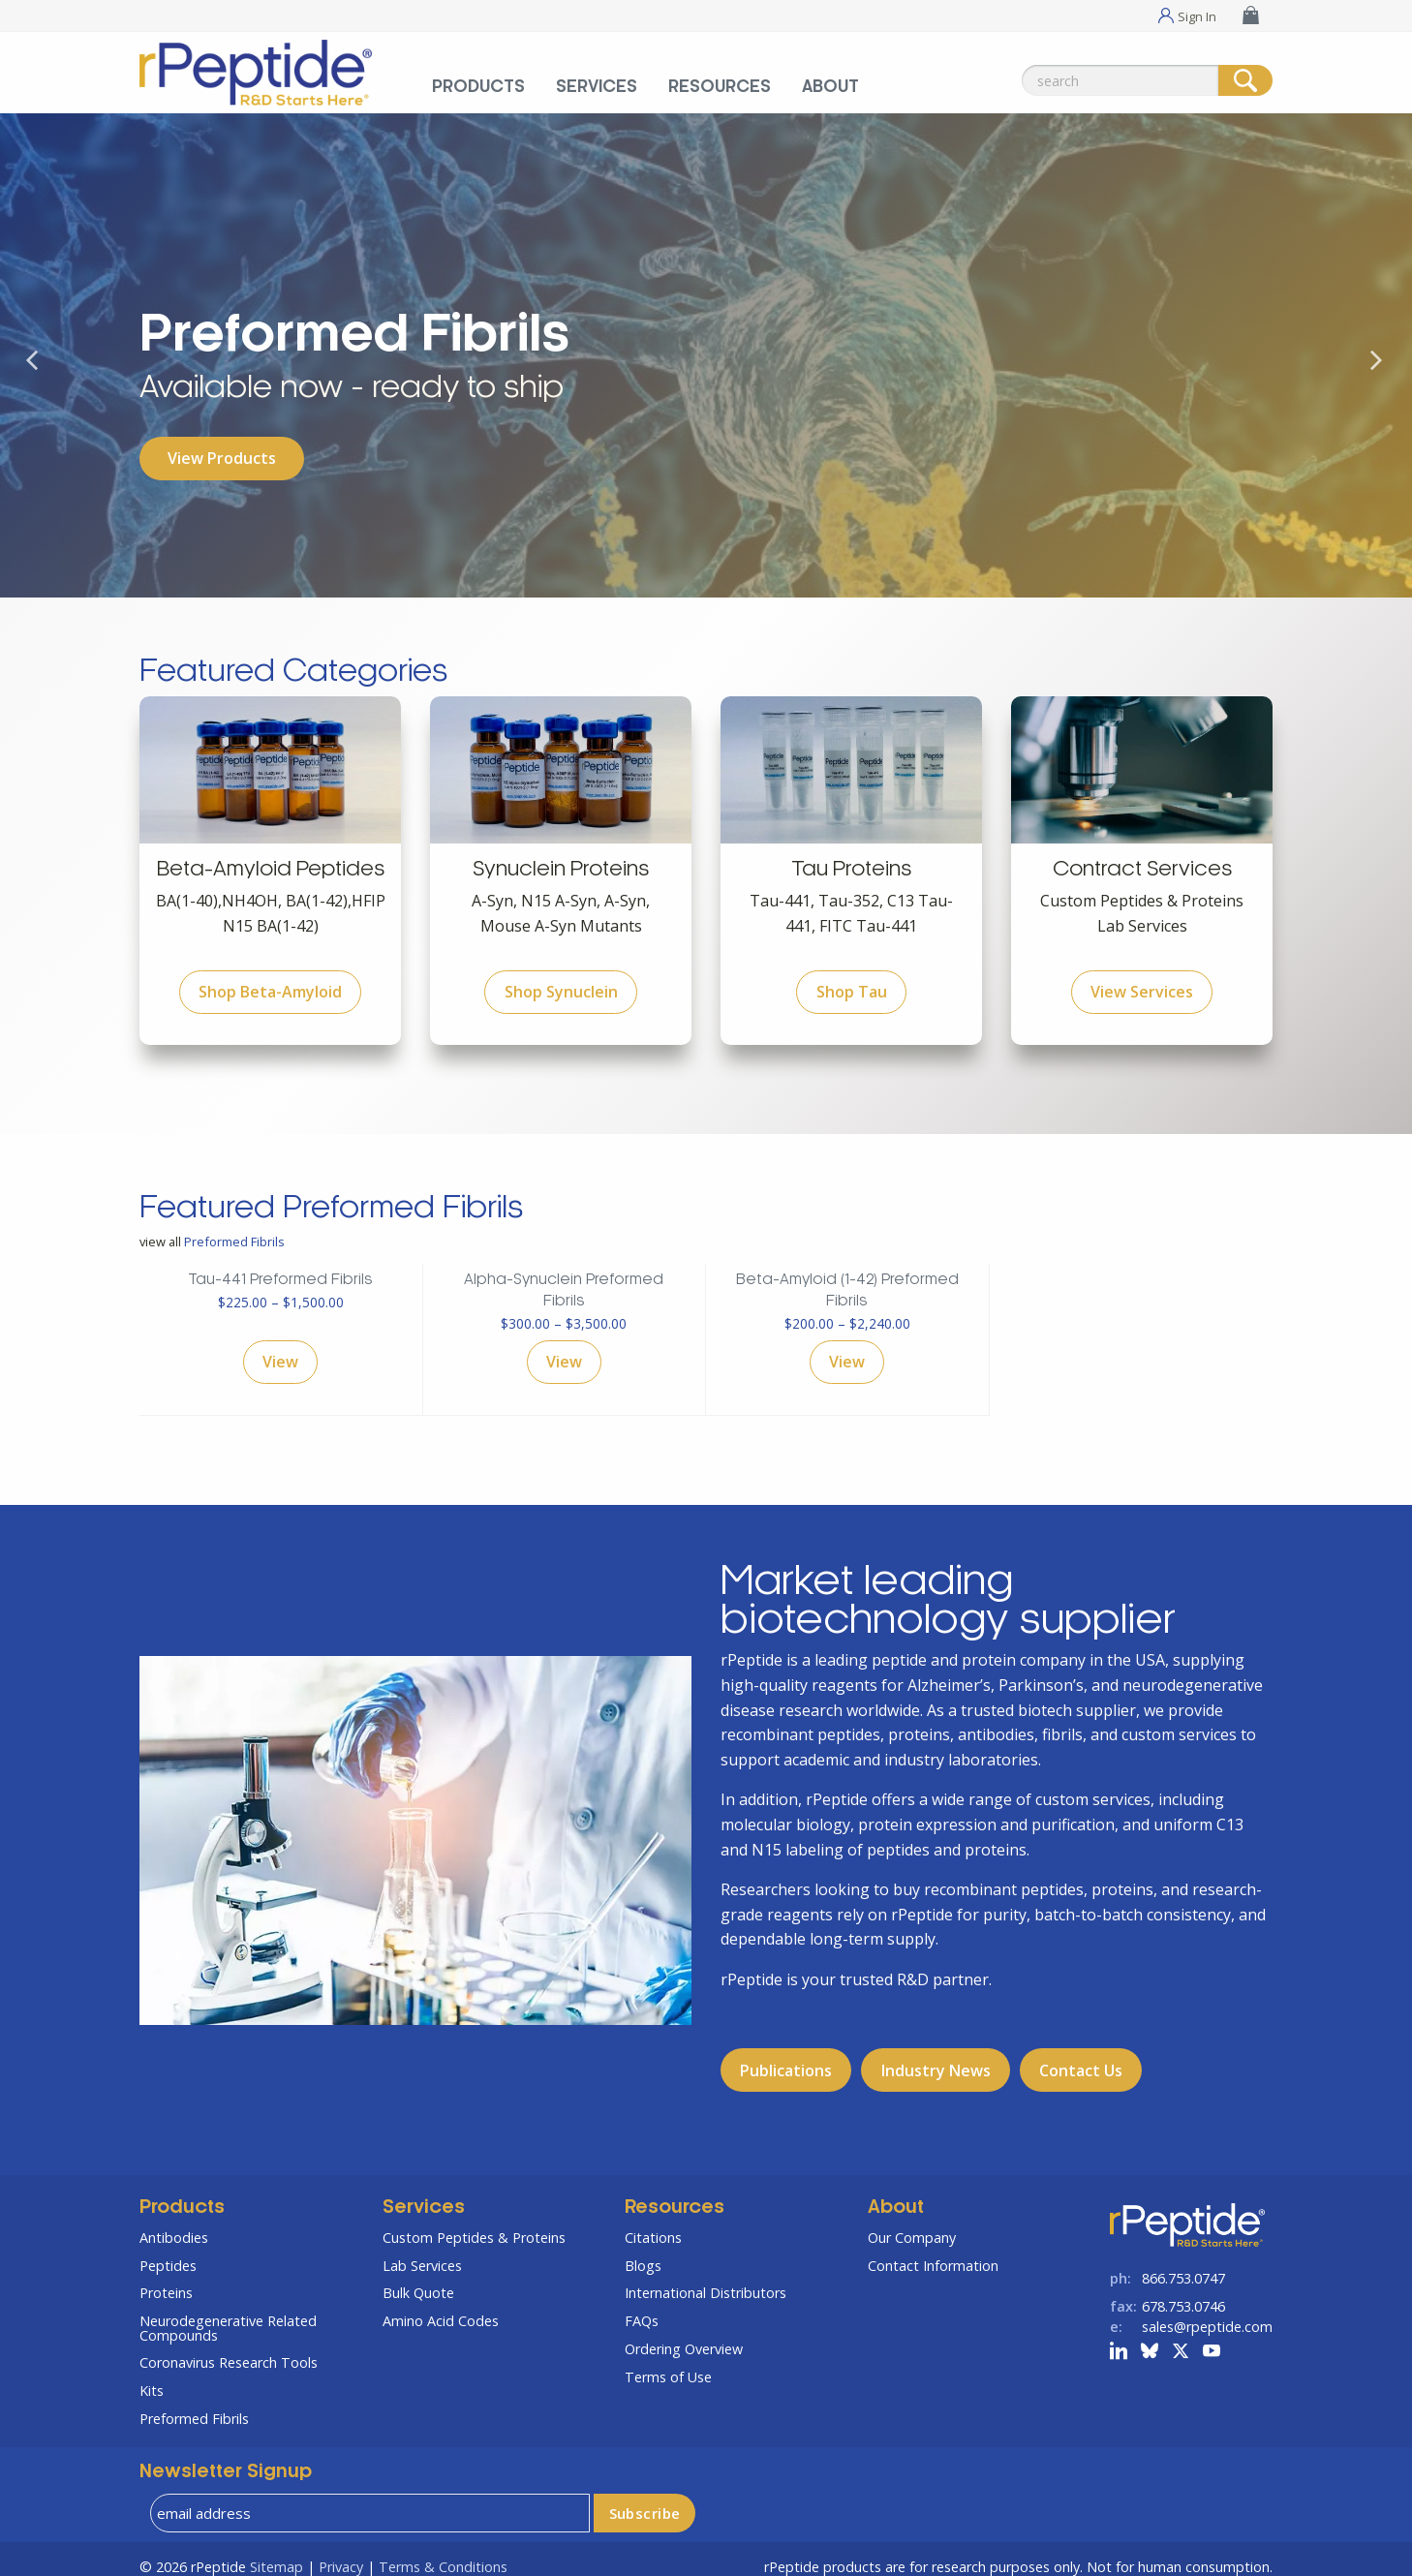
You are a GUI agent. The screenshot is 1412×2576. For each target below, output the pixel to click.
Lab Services (422, 2250)
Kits (151, 2375)
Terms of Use (668, 2361)
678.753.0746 (1183, 2291)
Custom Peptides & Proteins (474, 2222)
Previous (43, 389)
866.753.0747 (1183, 2263)
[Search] (1245, 80)
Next (1388, 389)
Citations (653, 2222)
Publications (786, 2055)
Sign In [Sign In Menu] (1197, 15)
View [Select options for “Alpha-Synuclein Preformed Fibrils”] (564, 1347)
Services (424, 2192)
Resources (674, 2192)
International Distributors (705, 2277)
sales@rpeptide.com (1207, 2311)
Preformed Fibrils (234, 1226)
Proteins (166, 2277)
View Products (222, 458)
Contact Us (1080, 2055)
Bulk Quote (418, 2277)
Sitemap (276, 2551)
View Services (1141, 976)
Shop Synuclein (561, 976)
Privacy (341, 2551)
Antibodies (173, 2222)
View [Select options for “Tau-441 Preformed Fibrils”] (280, 1347)
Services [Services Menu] (596, 87)
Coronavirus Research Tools (228, 2347)
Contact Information (933, 2250)
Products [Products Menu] (478, 87)
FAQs (642, 2305)
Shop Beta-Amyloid (270, 976)
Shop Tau (851, 976)
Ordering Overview (684, 2333)
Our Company (912, 2222)
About (896, 2192)
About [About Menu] (830, 87)
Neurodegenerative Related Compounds (228, 2312)
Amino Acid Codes (441, 2305)
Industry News (936, 2055)
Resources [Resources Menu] (719, 87)
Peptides (168, 2250)
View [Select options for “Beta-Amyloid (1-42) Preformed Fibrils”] (847, 1347)
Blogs (643, 2250)
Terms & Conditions (443, 2551)
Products (182, 2192)
